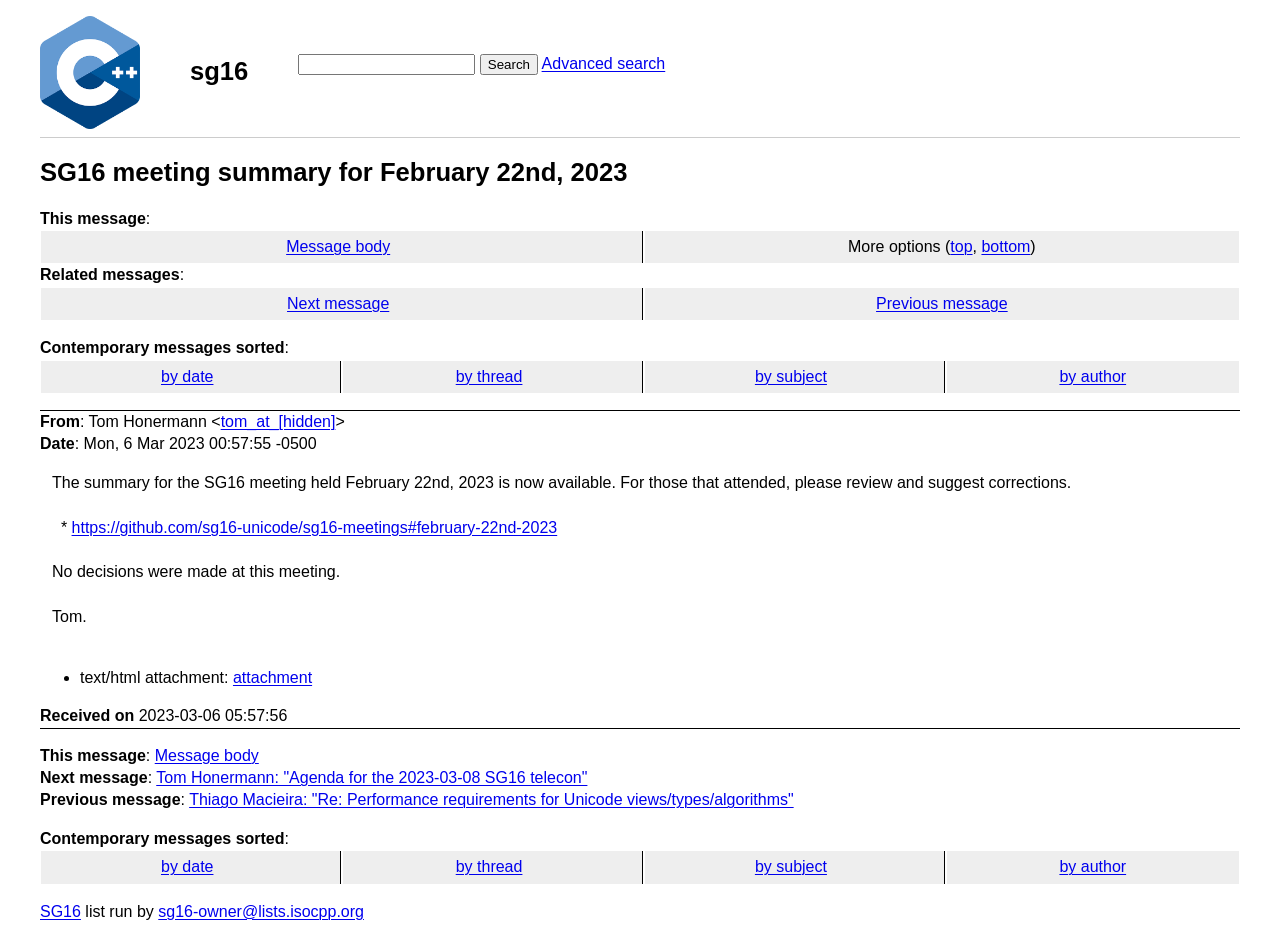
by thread (489, 376)
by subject (791, 376)
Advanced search (604, 63)
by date (187, 376)
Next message (338, 303)
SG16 (60, 911)
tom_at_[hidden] (278, 421)
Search (509, 64)
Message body (338, 246)
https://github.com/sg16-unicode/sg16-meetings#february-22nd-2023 (315, 527)
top (961, 246)
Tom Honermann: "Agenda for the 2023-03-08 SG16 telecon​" (371, 777)
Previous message (942, 303)
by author (1092, 376)
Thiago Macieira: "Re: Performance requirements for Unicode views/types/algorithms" (491, 799)
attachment (272, 677)
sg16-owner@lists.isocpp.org (261, 911)
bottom (1005, 246)
